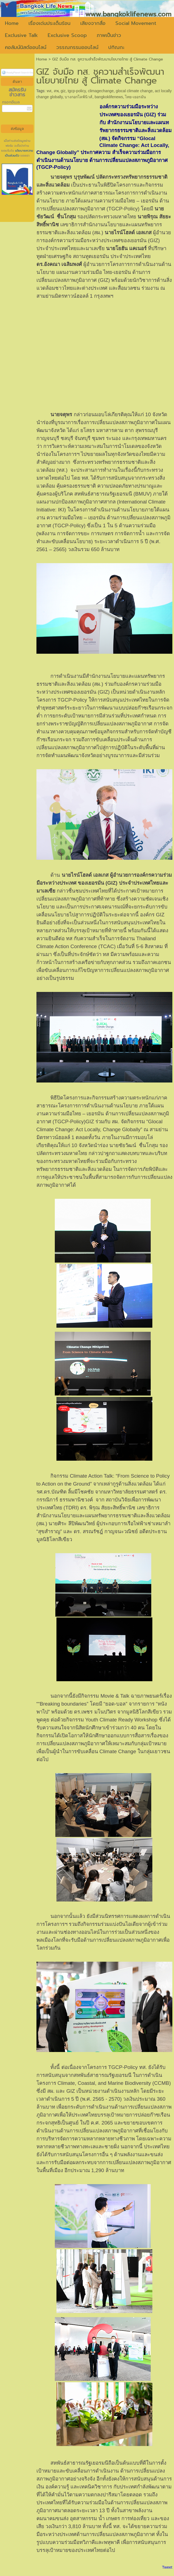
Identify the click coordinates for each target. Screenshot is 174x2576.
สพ (56, 91)
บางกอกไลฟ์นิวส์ (78, 97)
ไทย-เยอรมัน (135, 97)
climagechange (101, 91)
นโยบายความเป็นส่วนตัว (19, 153)
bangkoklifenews (109, 97)
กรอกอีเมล (11, 102)
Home (41, 59)
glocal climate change (134, 91)
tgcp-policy (77, 91)
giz (63, 91)
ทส (49, 91)
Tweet (167, 2567)
